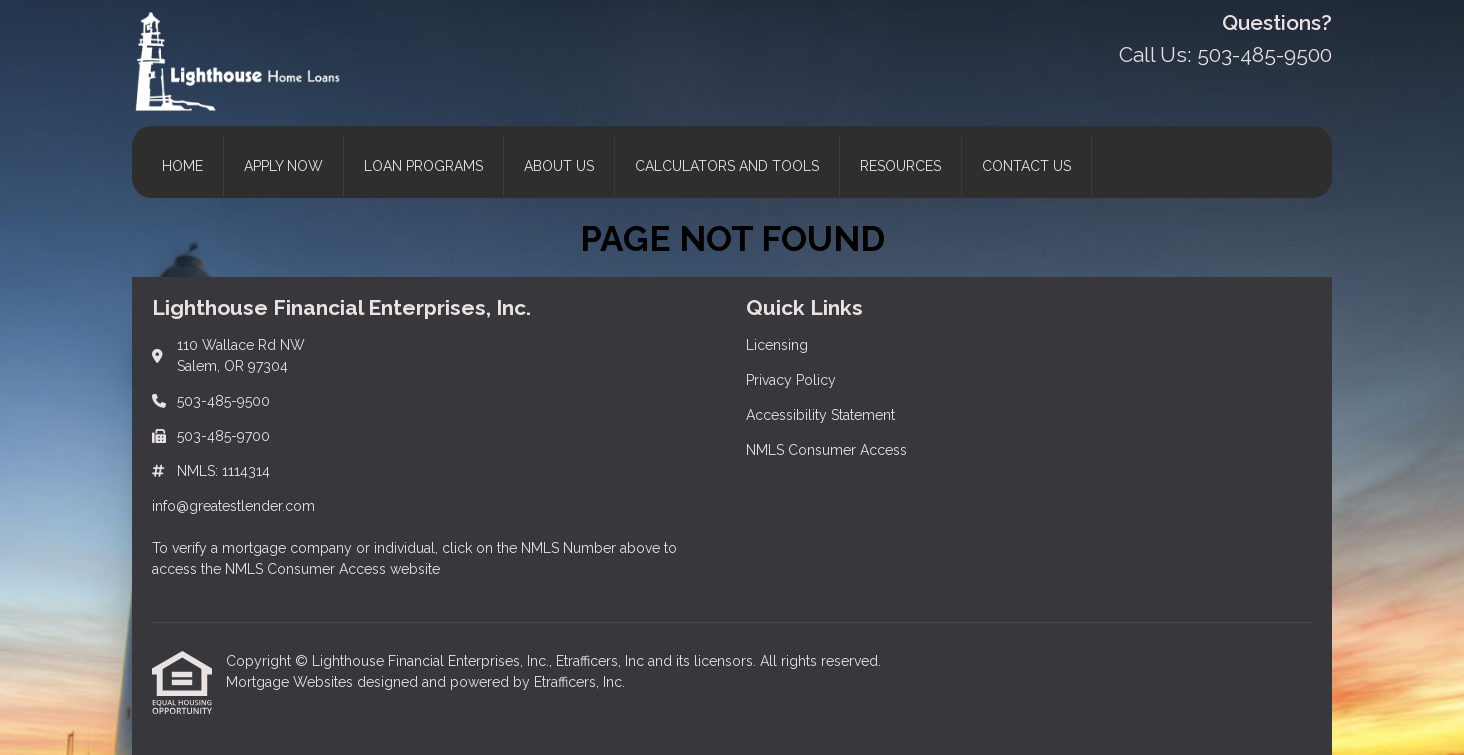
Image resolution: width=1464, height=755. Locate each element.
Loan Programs (423, 166)
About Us (559, 166)
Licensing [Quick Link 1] (777, 345)
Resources (900, 166)
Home (182, 166)
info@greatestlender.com (233, 506)
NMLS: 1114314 (223, 471)
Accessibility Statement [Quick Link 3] (820, 415)
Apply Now (283, 166)
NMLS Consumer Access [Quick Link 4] (826, 450)
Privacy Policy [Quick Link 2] (791, 380)
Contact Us (1026, 166)
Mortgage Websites (291, 682)
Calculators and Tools (727, 166)
